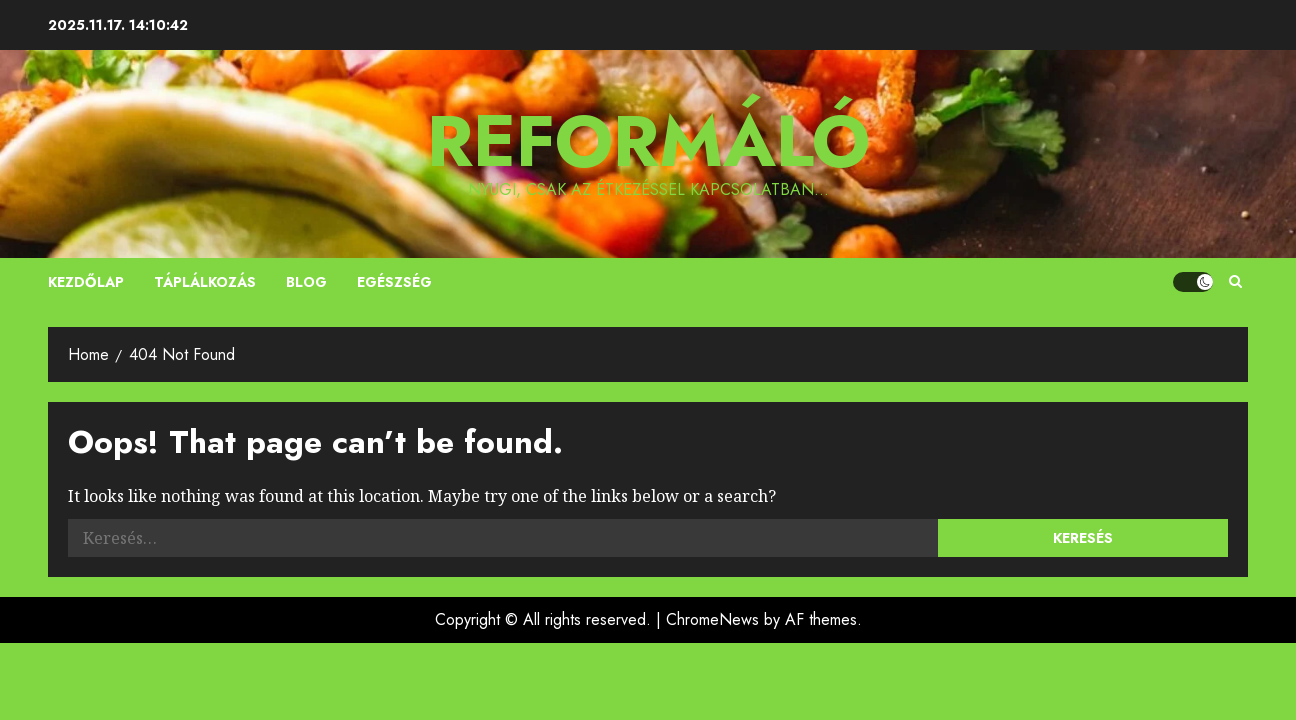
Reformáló (648, 141)
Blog (306, 282)
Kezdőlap (86, 282)
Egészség (394, 282)
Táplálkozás (205, 282)
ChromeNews (712, 619)
